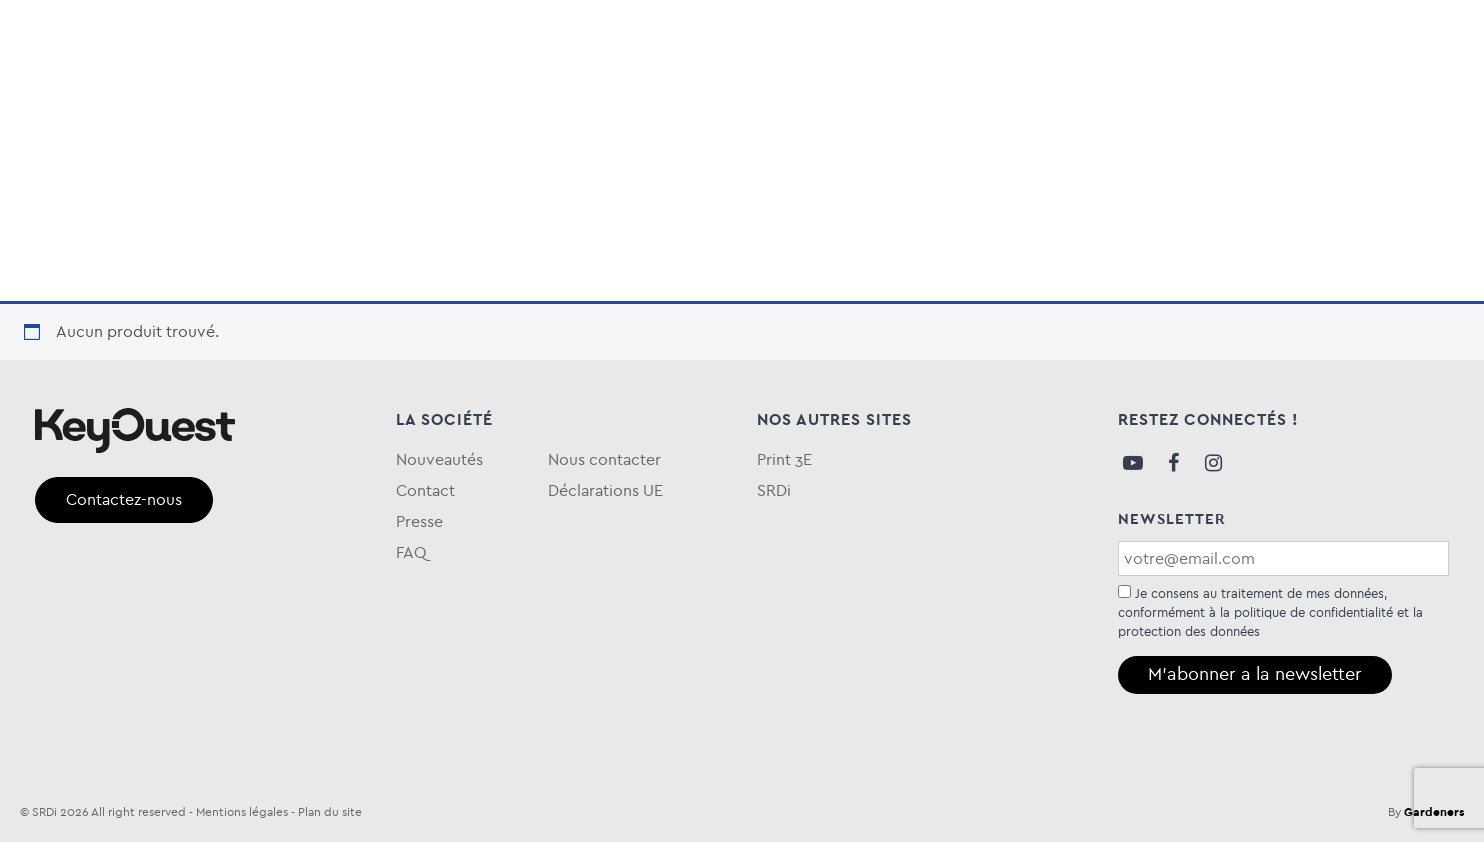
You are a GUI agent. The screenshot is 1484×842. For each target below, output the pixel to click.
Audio (63, 103)
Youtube (1133, 463)
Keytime (819, 103)
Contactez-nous (124, 499)
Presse (419, 521)
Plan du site (330, 812)
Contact (425, 490)
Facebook (1173, 463)
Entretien (585, 103)
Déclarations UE (605, 490)
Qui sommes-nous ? (1313, 103)
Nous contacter (604, 459)
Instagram (1213, 463)
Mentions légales (242, 812)
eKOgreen (707, 103)
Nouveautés (439, 459)
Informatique (186, 103)
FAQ (1432, 103)
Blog (1193, 103)
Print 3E (784, 459)
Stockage (328, 103)
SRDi (774, 490)
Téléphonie (457, 103)
